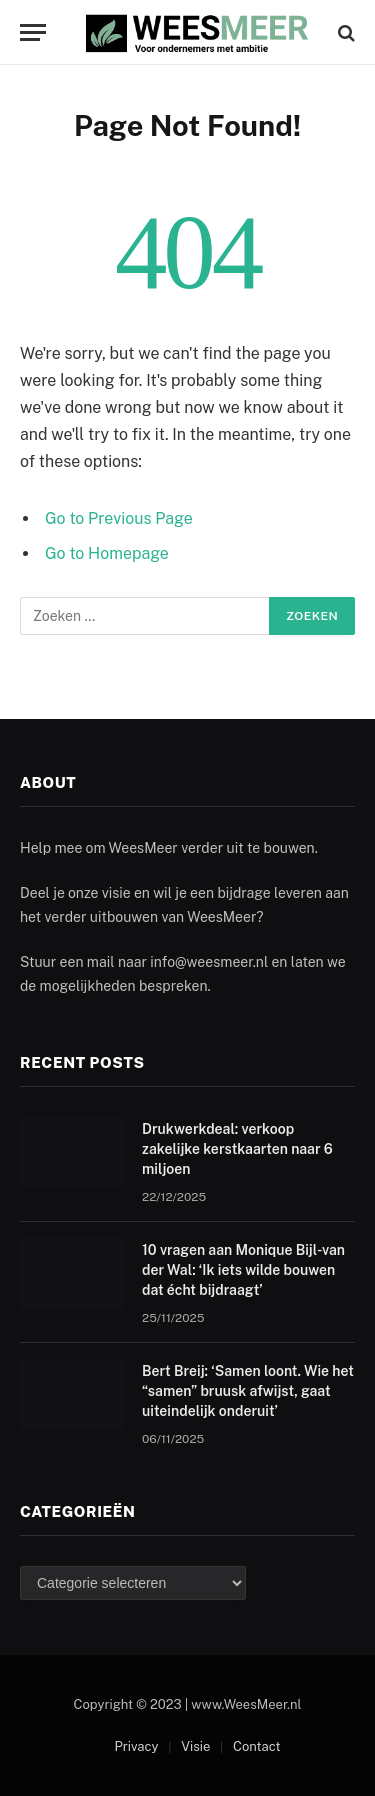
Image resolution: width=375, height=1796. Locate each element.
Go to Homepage (107, 553)
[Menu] (33, 32)
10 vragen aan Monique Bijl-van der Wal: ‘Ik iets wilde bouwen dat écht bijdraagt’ (243, 1270)
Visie (195, 1746)
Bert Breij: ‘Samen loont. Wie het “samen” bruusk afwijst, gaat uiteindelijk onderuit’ (248, 1391)
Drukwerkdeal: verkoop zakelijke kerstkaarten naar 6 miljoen (237, 1149)
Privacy (136, 1746)
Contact (257, 1746)
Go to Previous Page (119, 518)
